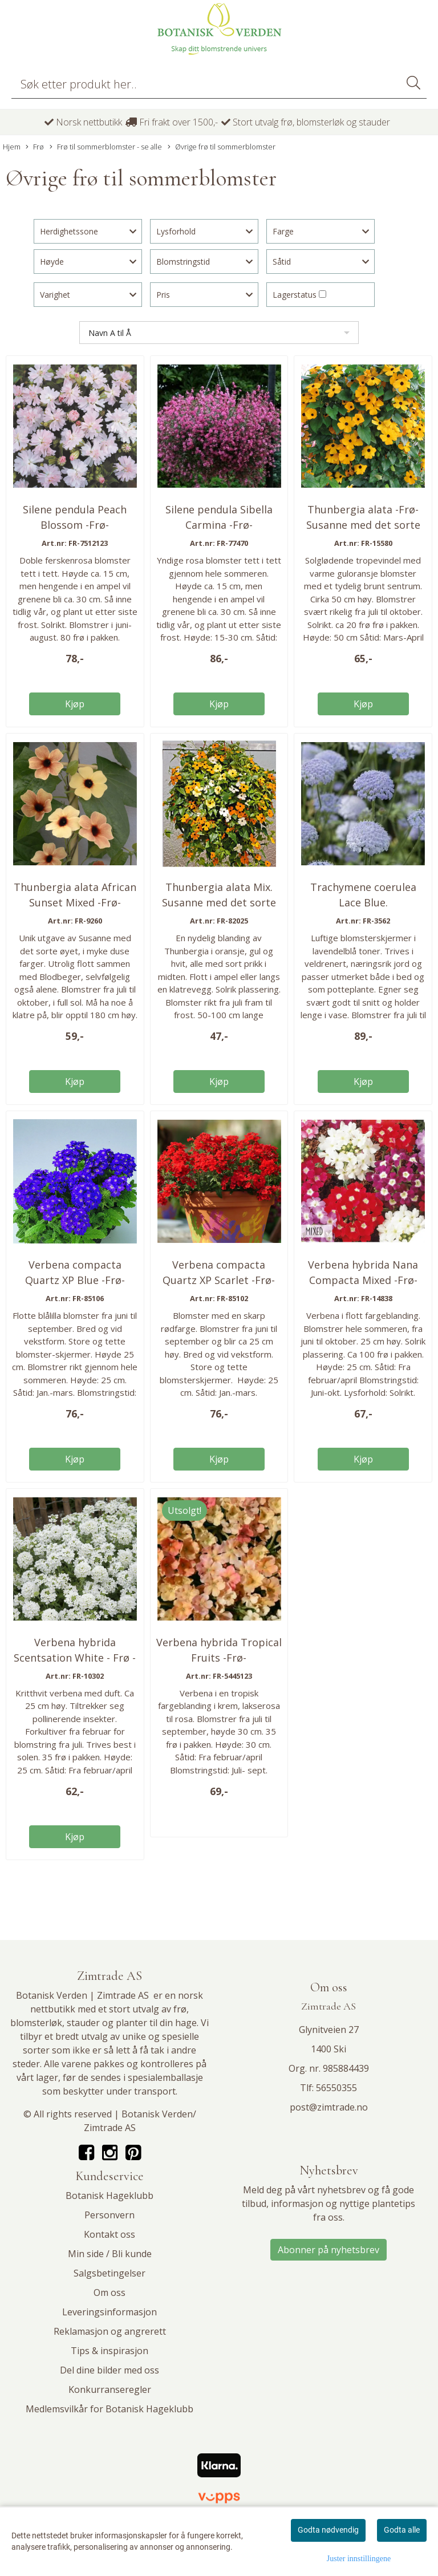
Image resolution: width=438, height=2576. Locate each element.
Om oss (109, 2292)
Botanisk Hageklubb (109, 2195)
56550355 (336, 2087)
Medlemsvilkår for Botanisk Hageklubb (109, 2409)
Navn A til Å (109, 332)
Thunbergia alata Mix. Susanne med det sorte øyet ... (219, 902)
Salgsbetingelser (109, 2273)
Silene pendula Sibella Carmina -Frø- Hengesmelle (219, 525)
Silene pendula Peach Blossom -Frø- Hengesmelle (75, 525)
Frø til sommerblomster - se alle (106, 146)
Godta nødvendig (328, 2529)
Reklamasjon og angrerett (110, 2331)
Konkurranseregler (109, 2389)
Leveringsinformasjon (109, 2312)
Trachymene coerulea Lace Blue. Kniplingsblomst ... (363, 902)
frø (179, 2009)
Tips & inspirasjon (109, 2350)
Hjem (12, 146)
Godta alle (402, 2529)
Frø (35, 146)
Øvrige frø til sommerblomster (221, 146)
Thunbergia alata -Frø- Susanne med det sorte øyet (363, 525)
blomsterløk (36, 2022)
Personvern (109, 2215)
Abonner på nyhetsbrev (328, 2249)
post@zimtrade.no (329, 2107)
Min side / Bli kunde (110, 2253)
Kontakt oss (109, 2234)
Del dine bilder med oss (109, 2370)
